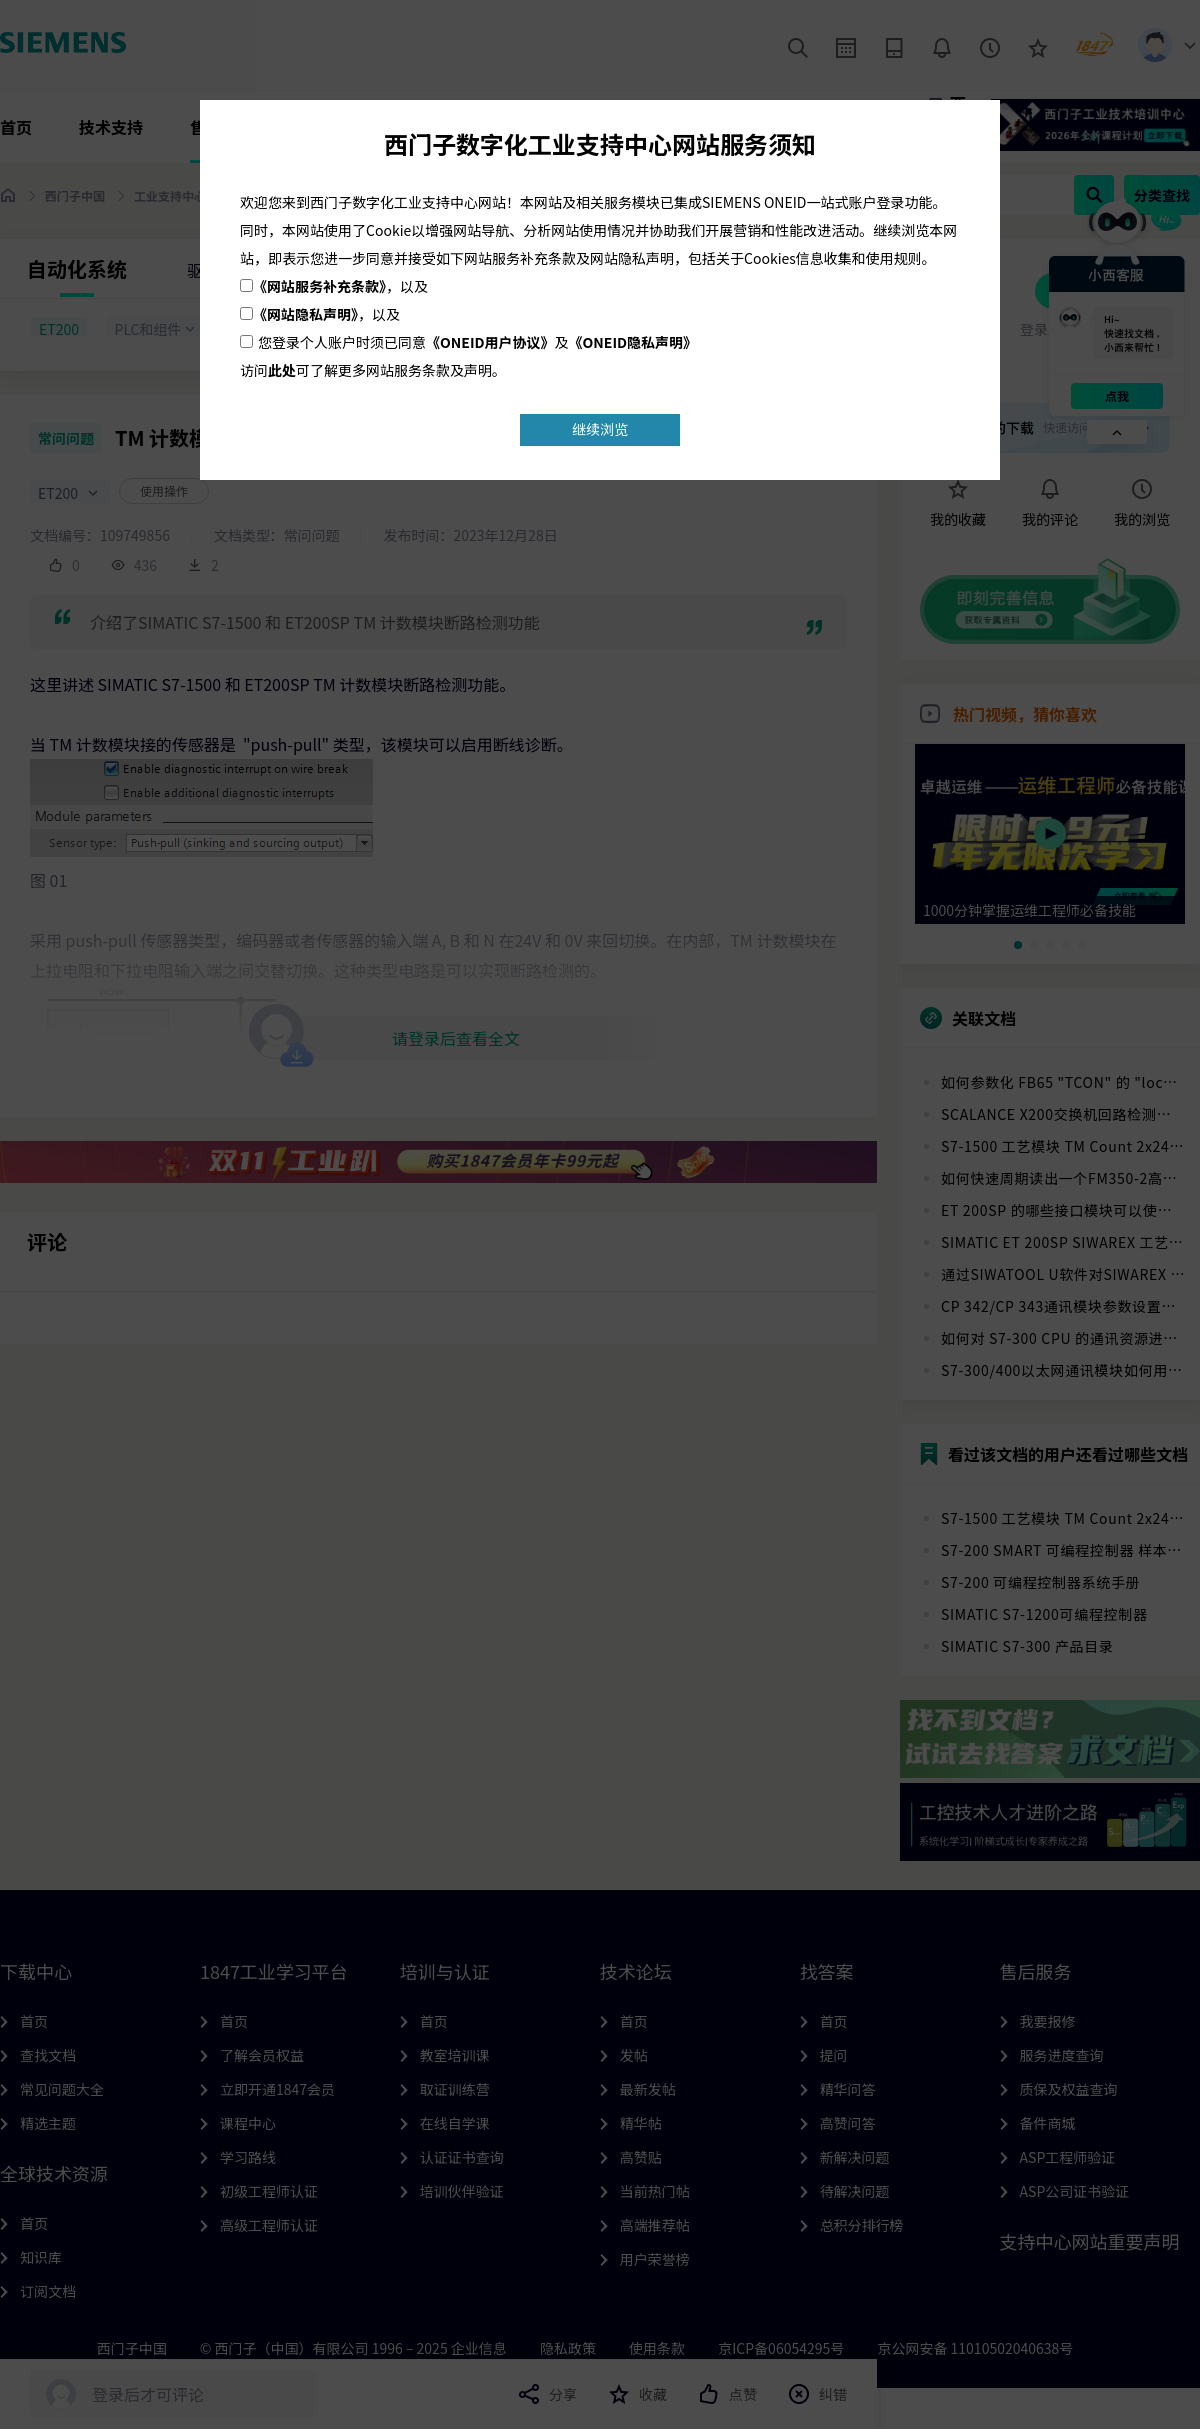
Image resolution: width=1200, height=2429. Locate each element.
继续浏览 (600, 429)
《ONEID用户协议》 (490, 342)
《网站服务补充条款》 (319, 286)
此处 (282, 370)
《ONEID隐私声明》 (633, 342)
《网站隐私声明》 (305, 314)
